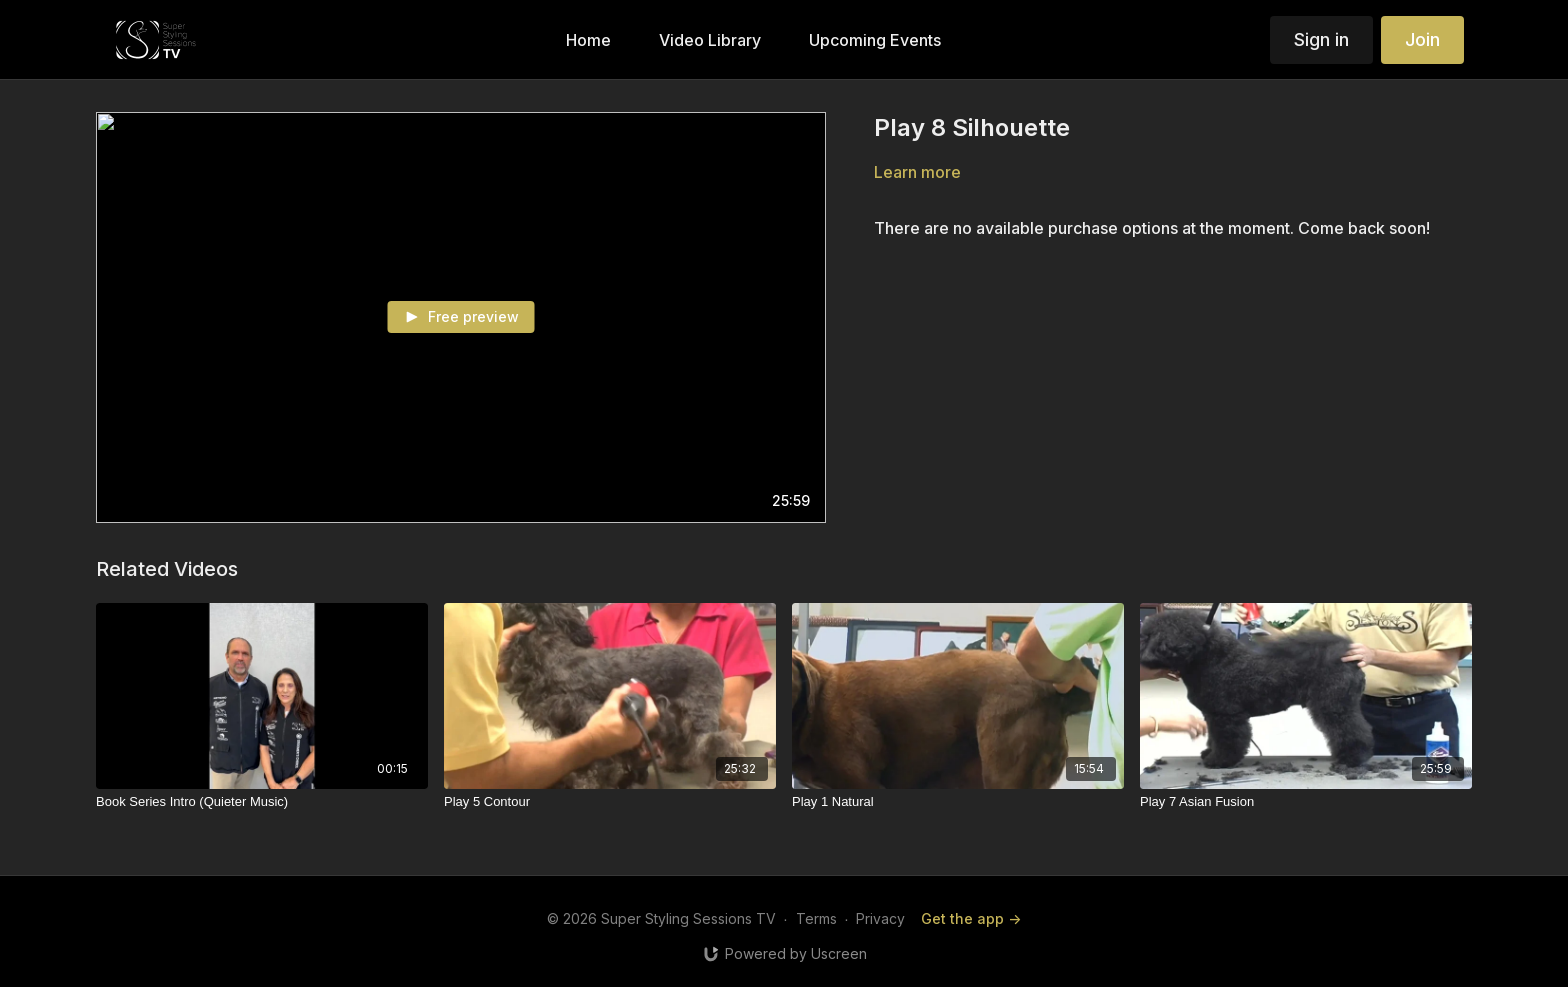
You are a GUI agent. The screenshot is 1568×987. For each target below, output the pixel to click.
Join (1422, 39)
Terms (816, 918)
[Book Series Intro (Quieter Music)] (262, 802)
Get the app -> (971, 918)
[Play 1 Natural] (958, 802)
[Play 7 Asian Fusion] (1306, 802)
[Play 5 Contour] (610, 802)
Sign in (1321, 39)
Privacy (880, 918)
